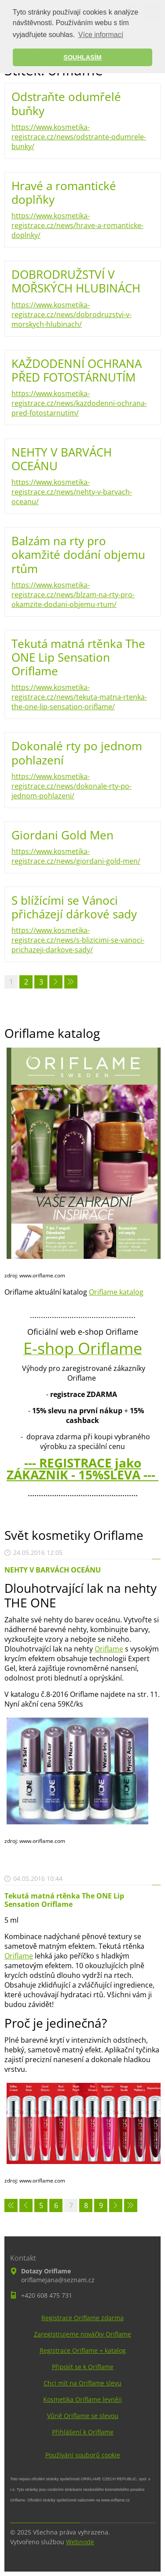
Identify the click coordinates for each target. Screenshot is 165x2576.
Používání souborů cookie (82, 2455)
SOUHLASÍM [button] (82, 57)
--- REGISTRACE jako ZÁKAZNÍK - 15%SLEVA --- (82, 1468)
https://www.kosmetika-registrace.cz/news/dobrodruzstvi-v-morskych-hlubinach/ (71, 314)
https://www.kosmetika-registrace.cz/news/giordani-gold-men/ (75, 856)
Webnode (80, 2542)
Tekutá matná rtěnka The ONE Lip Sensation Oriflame (78, 657)
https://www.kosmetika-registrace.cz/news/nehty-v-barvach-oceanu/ (71, 491)
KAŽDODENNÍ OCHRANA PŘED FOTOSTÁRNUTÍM (76, 370)
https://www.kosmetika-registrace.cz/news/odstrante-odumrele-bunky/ (78, 136)
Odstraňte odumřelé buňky (66, 103)
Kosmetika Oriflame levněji (82, 2399)
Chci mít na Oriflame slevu (82, 2383)
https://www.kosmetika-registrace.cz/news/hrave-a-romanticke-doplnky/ (77, 225)
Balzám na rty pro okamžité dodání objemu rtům (78, 554)
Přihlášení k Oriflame (83, 2432)
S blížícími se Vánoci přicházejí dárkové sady (74, 907)
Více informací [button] (100, 34)
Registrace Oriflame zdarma (82, 2318)
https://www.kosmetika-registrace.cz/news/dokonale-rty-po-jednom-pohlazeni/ (71, 786)
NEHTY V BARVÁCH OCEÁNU (61, 459)
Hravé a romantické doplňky (63, 192)
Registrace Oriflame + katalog (83, 2350)
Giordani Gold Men (62, 835)
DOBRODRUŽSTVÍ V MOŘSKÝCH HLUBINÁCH (75, 281)
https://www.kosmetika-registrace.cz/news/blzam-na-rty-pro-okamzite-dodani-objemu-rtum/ (73, 594)
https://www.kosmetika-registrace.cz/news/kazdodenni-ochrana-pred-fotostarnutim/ (79, 403)
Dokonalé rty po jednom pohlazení (76, 753)
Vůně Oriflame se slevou (82, 2415)
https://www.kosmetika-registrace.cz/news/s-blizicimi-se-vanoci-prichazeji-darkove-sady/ (77, 940)
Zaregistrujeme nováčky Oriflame (82, 2334)
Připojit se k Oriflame (83, 2367)
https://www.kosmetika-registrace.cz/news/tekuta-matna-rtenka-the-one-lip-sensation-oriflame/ (79, 696)
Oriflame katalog (116, 1292)
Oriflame (109, 1649)
